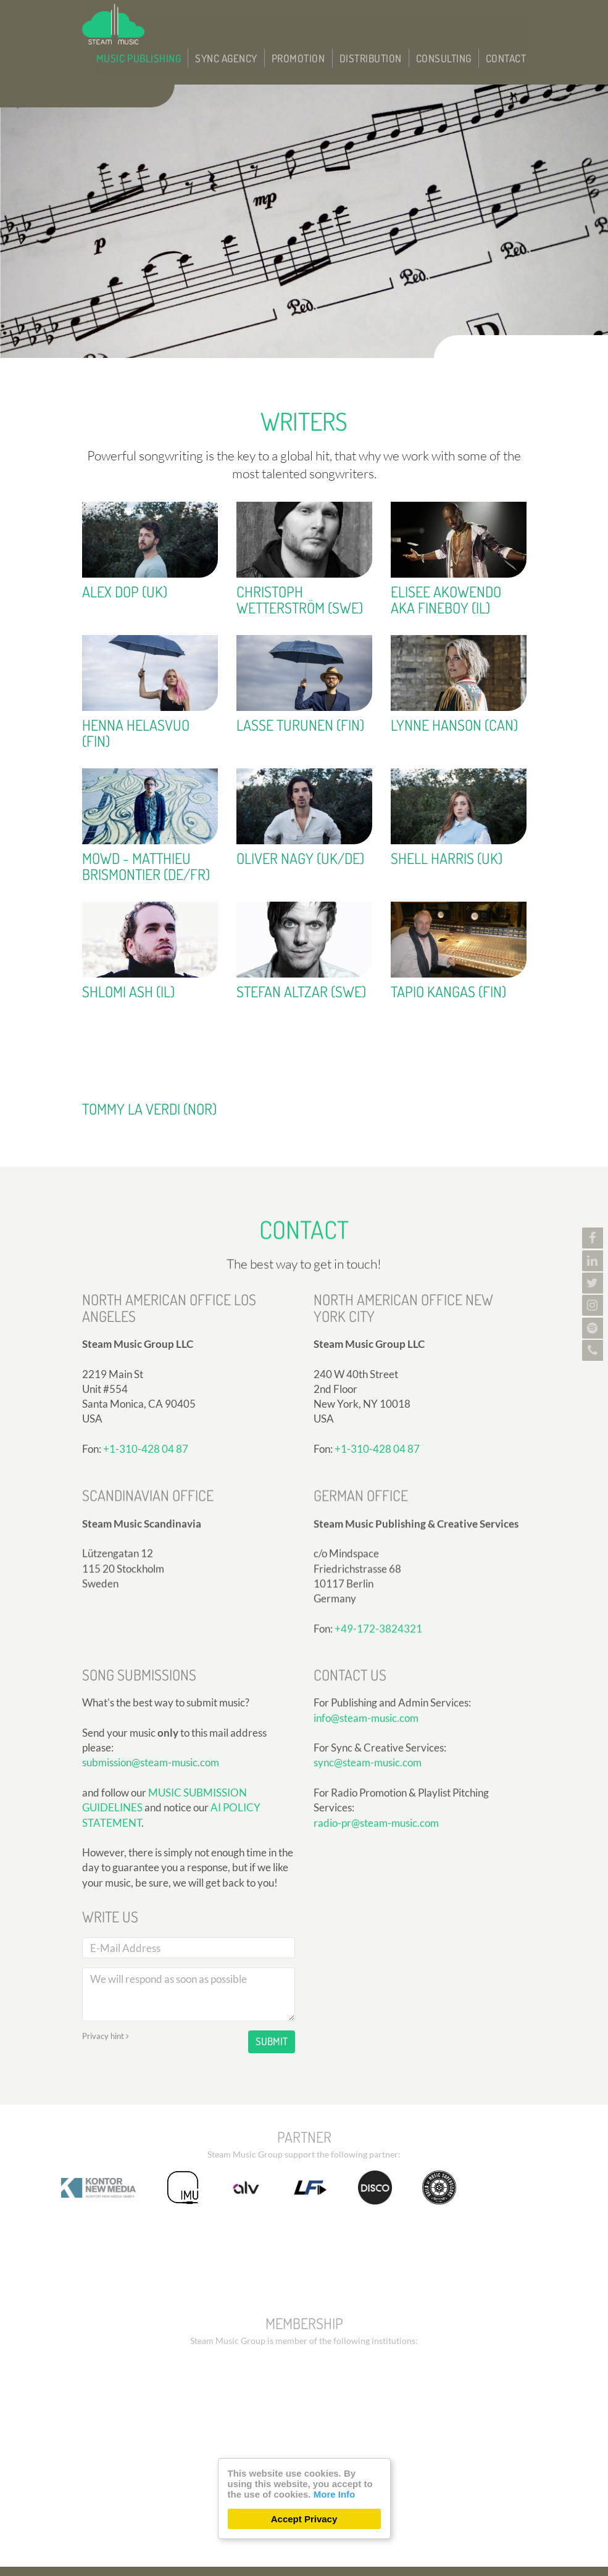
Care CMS (279, 2557)
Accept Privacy (304, 2519)
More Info (335, 2494)
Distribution (393, 20)
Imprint (370, 2540)
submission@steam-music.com (150, 1936)
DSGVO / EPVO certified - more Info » (439, 2557)
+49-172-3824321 (378, 1741)
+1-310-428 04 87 (377, 1577)
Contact (510, 20)
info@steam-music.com (366, 1833)
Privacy (329, 2540)
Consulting (455, 20)
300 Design (181, 2557)
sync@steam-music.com (368, 1878)
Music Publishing (196, 20)
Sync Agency (270, 20)
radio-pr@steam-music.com (376, 1938)
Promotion (332, 20)
